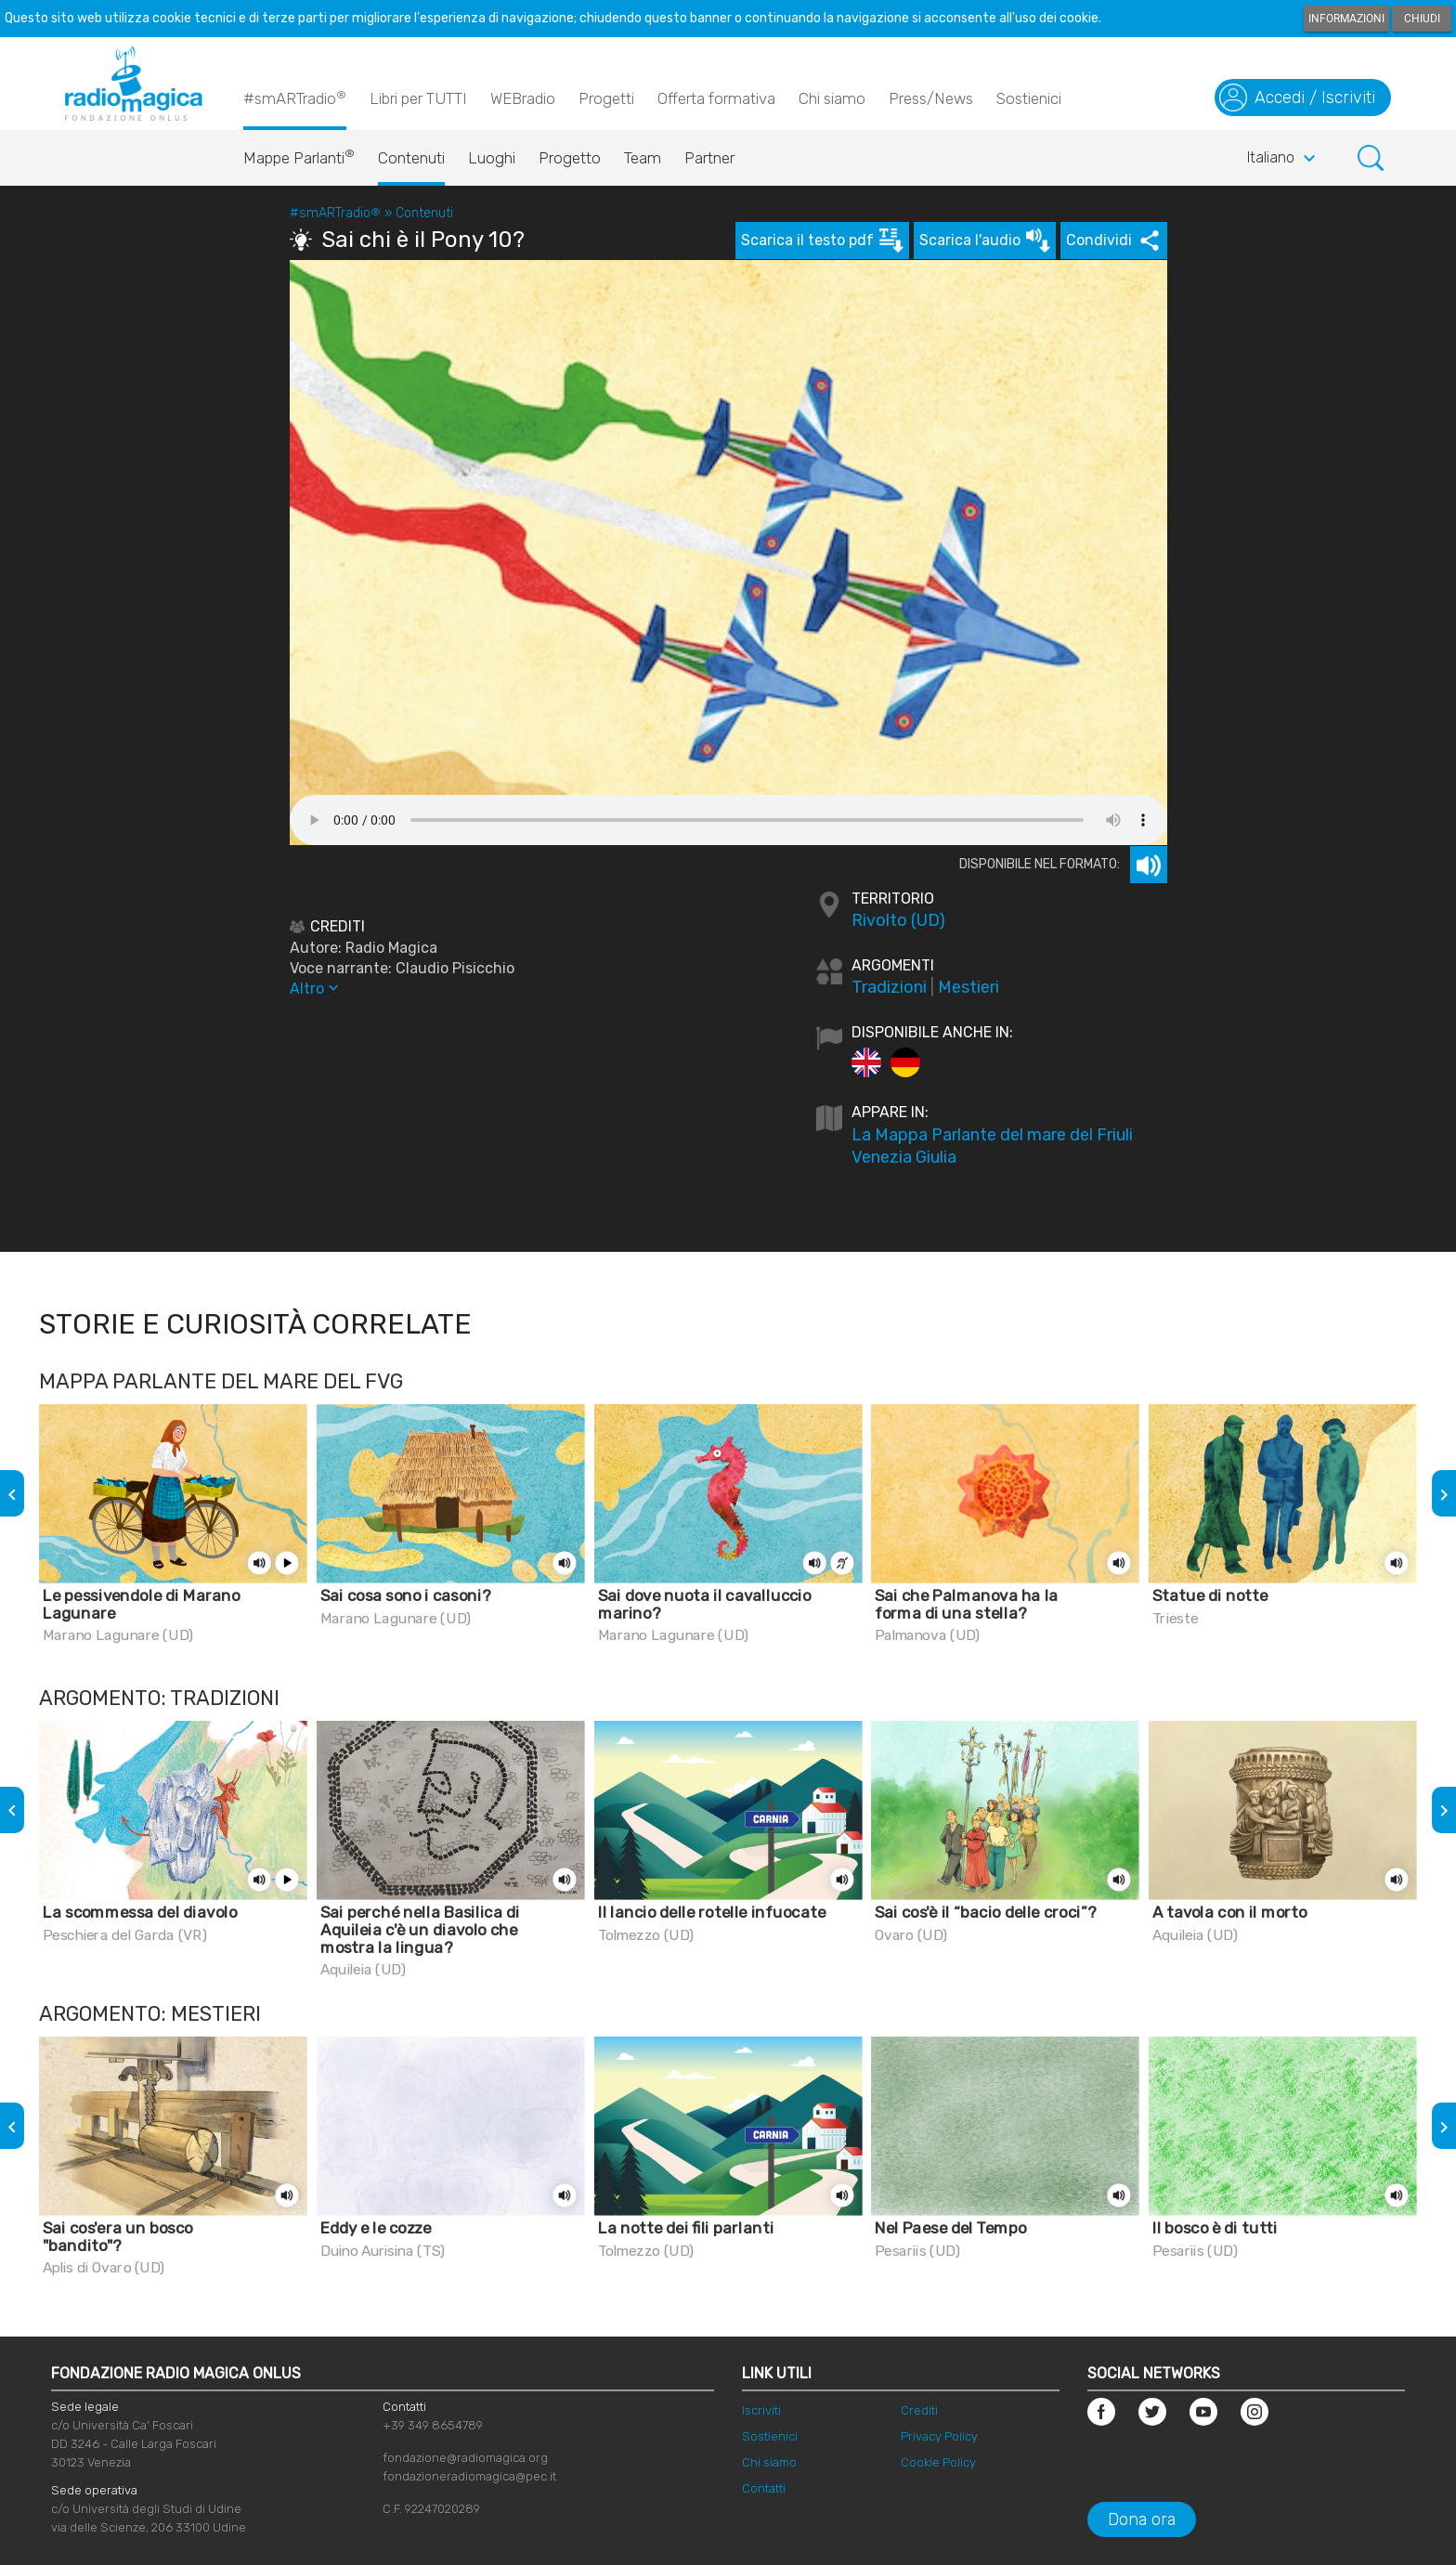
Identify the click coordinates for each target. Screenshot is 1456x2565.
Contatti (764, 2488)
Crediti (919, 2410)
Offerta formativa (716, 98)
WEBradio (522, 98)
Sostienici (1028, 98)
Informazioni (1346, 18)
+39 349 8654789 (433, 2425)
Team (642, 158)
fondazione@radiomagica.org (465, 2458)
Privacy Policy (939, 2436)
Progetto (570, 158)
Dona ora (1142, 2519)
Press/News (931, 98)
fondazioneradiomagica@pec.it (469, 2476)
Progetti (606, 98)
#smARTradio (294, 97)
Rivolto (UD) (898, 920)
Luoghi (491, 158)
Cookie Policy (938, 2462)
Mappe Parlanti (299, 153)
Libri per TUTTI (418, 98)
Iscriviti (761, 2410)
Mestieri (968, 987)
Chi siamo (832, 98)
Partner (709, 158)
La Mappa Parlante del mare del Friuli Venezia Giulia (992, 1146)
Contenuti (411, 158)
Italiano (1283, 159)
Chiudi (1422, 18)
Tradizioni (889, 987)
